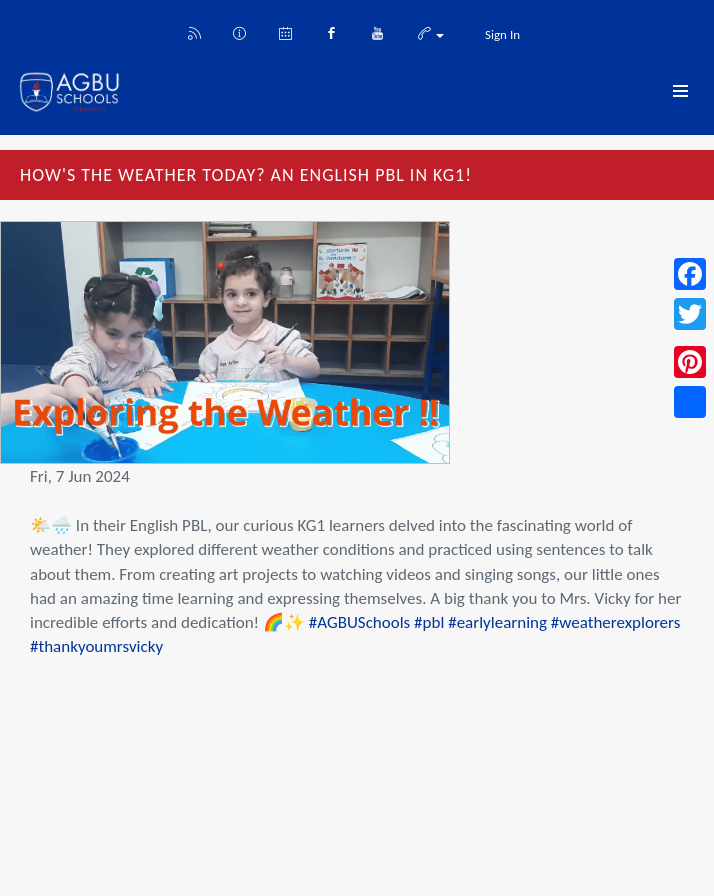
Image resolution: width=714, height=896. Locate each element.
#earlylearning (497, 622)
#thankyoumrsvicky (96, 646)
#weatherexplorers (616, 622)
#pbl (429, 622)
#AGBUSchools (359, 622)
